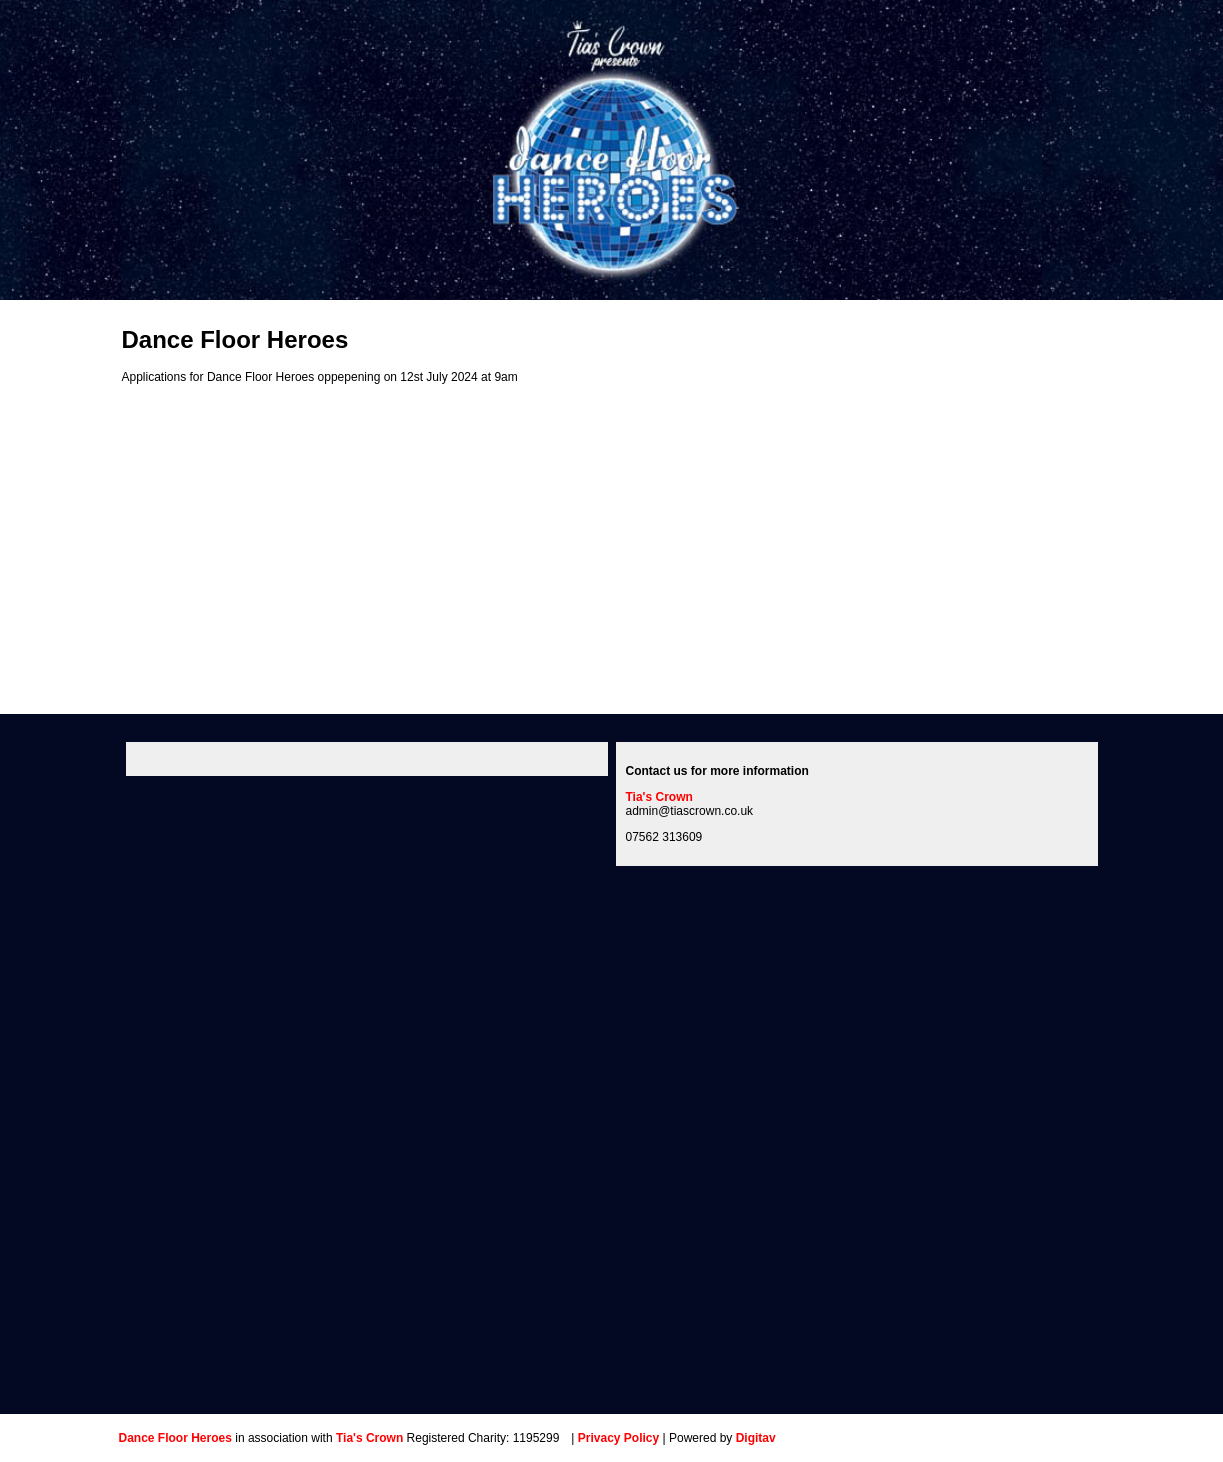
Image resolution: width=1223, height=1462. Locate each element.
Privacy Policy (618, 1438)
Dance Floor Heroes (175, 1438)
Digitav (756, 1438)
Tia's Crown (659, 797)
